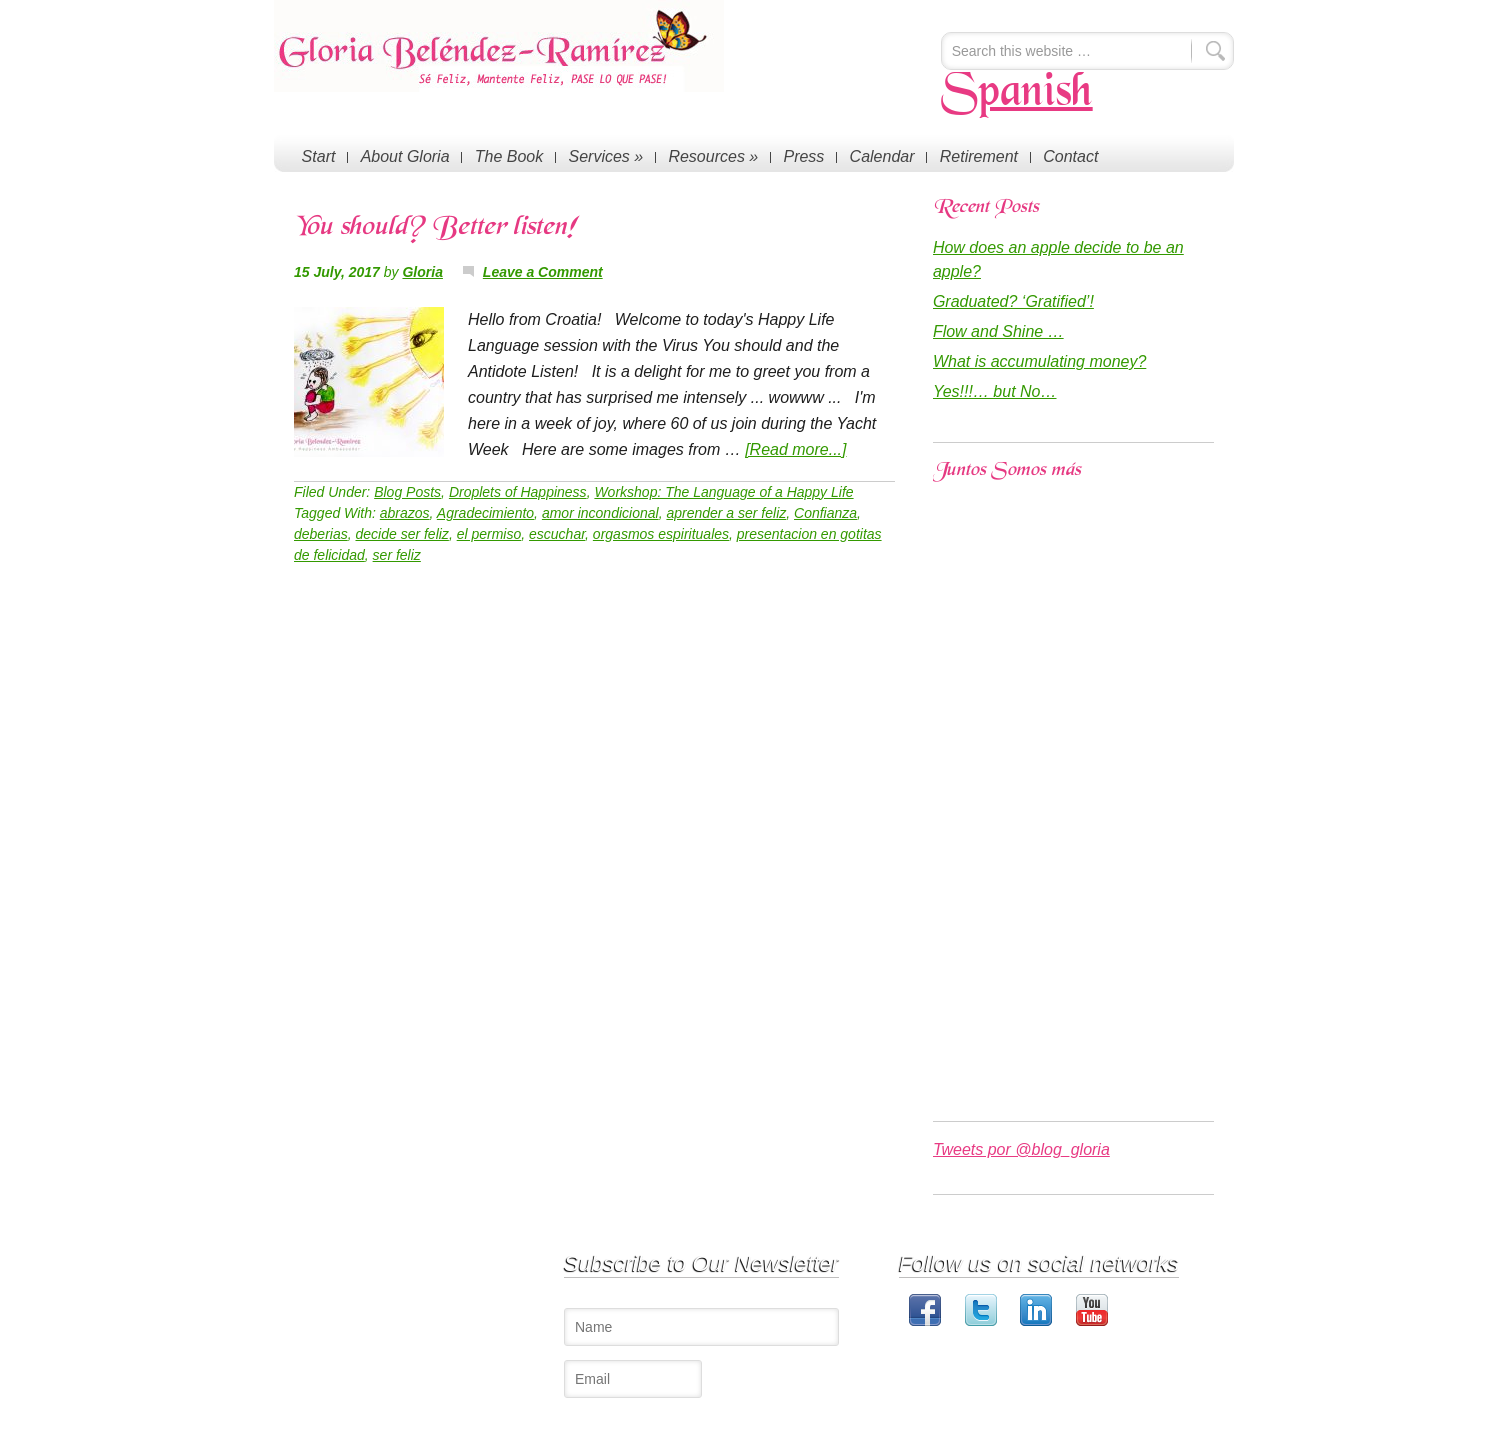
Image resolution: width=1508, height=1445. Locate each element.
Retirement (970, 155)
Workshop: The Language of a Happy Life (723, 492)
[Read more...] (795, 449)
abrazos (405, 513)
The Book (506, 155)
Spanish (1017, 94)
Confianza (825, 513)
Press (797, 155)
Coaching (461, 1305)
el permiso (489, 534)
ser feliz (397, 555)
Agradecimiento (485, 513)
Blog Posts (407, 492)
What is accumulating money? (1039, 361)
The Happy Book (482, 1325)
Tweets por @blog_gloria (1021, 1149)
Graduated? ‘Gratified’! (1013, 301)
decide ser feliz (401, 534)
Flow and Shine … (998, 331)
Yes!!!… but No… (995, 391)
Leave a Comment (543, 272)
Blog (447, 1345)
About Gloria (403, 155)
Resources (708, 155)
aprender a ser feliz (726, 513)
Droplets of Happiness (518, 492)
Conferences (471, 1285)
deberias (321, 534)
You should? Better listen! (435, 228)
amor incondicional (600, 513)
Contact (1060, 155)
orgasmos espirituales (661, 534)
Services (601, 155)
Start (318, 155)
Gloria (422, 272)
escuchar (557, 534)
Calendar (874, 155)
